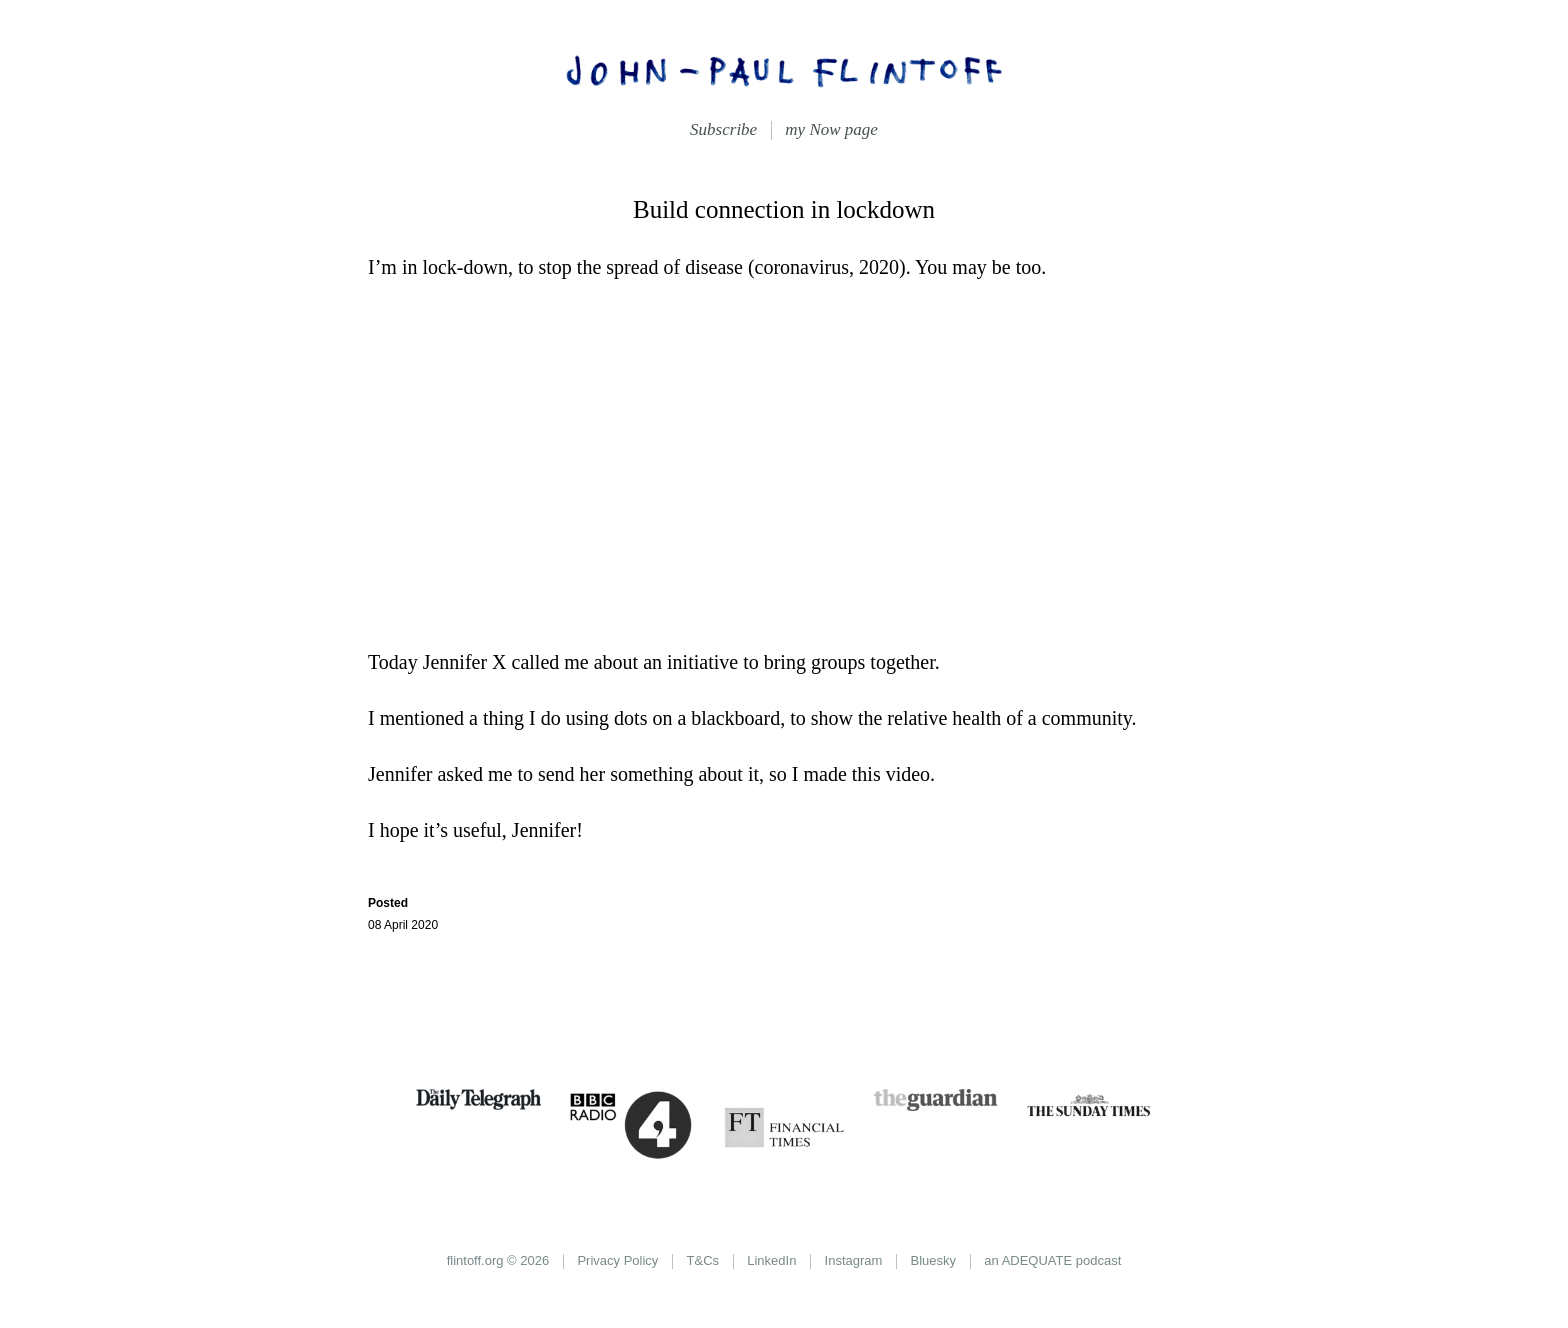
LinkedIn (771, 1260)
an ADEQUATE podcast (1052, 1260)
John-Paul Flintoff (784, 70)
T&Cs (703, 1260)
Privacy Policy (617, 1260)
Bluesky (934, 1260)
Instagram (854, 1260)
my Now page (831, 129)
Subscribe (723, 129)
